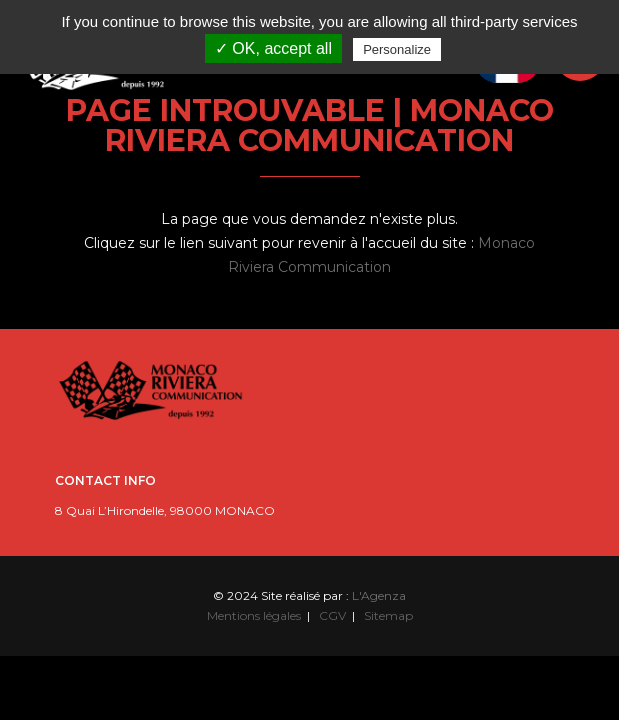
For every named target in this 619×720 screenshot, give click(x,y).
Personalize (397, 49)
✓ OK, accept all (273, 48)
